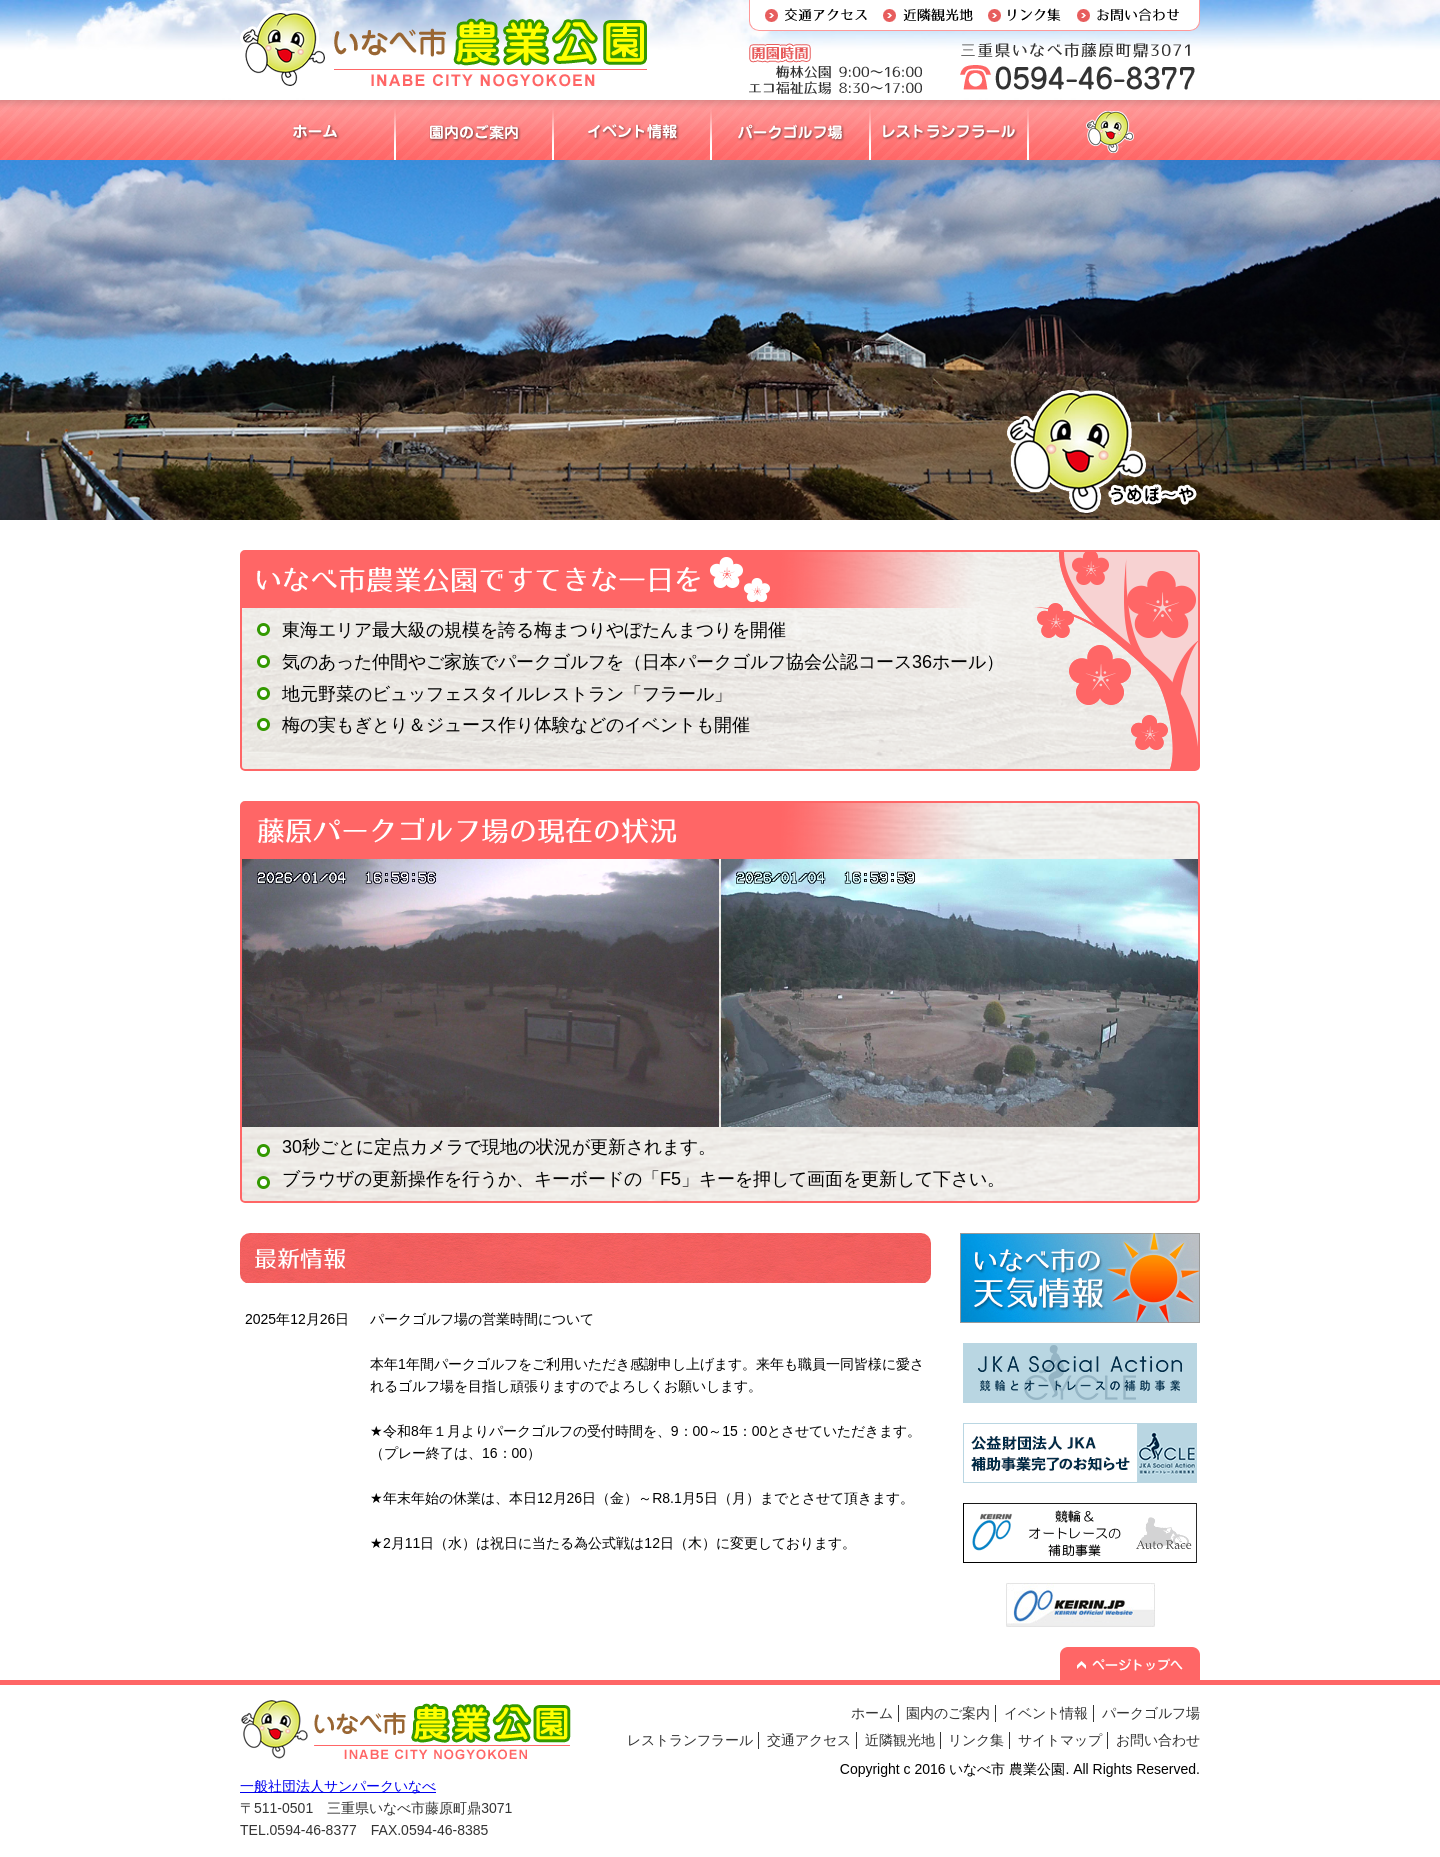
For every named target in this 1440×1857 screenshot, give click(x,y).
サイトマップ (1060, 1740)
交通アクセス (809, 1740)
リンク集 (976, 1740)
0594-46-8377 (313, 1830)
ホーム (872, 1713)
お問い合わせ (1158, 1740)
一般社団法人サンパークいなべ (338, 1786)
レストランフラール (690, 1740)
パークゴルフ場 (1151, 1713)
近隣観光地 (900, 1740)
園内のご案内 (948, 1713)
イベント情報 (1046, 1713)
